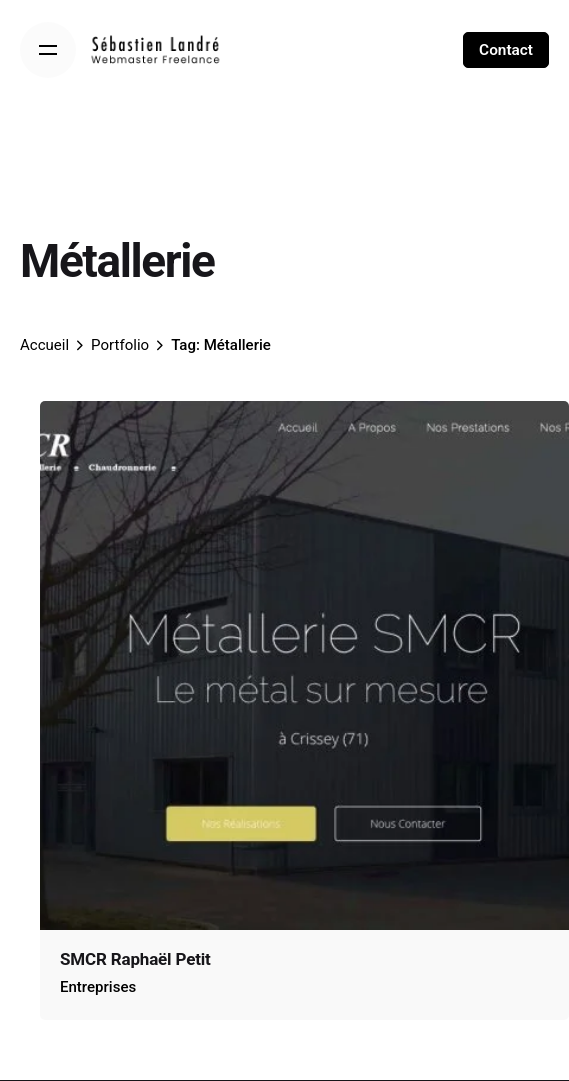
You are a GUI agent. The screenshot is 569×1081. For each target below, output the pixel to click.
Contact (506, 50)
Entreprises (98, 987)
